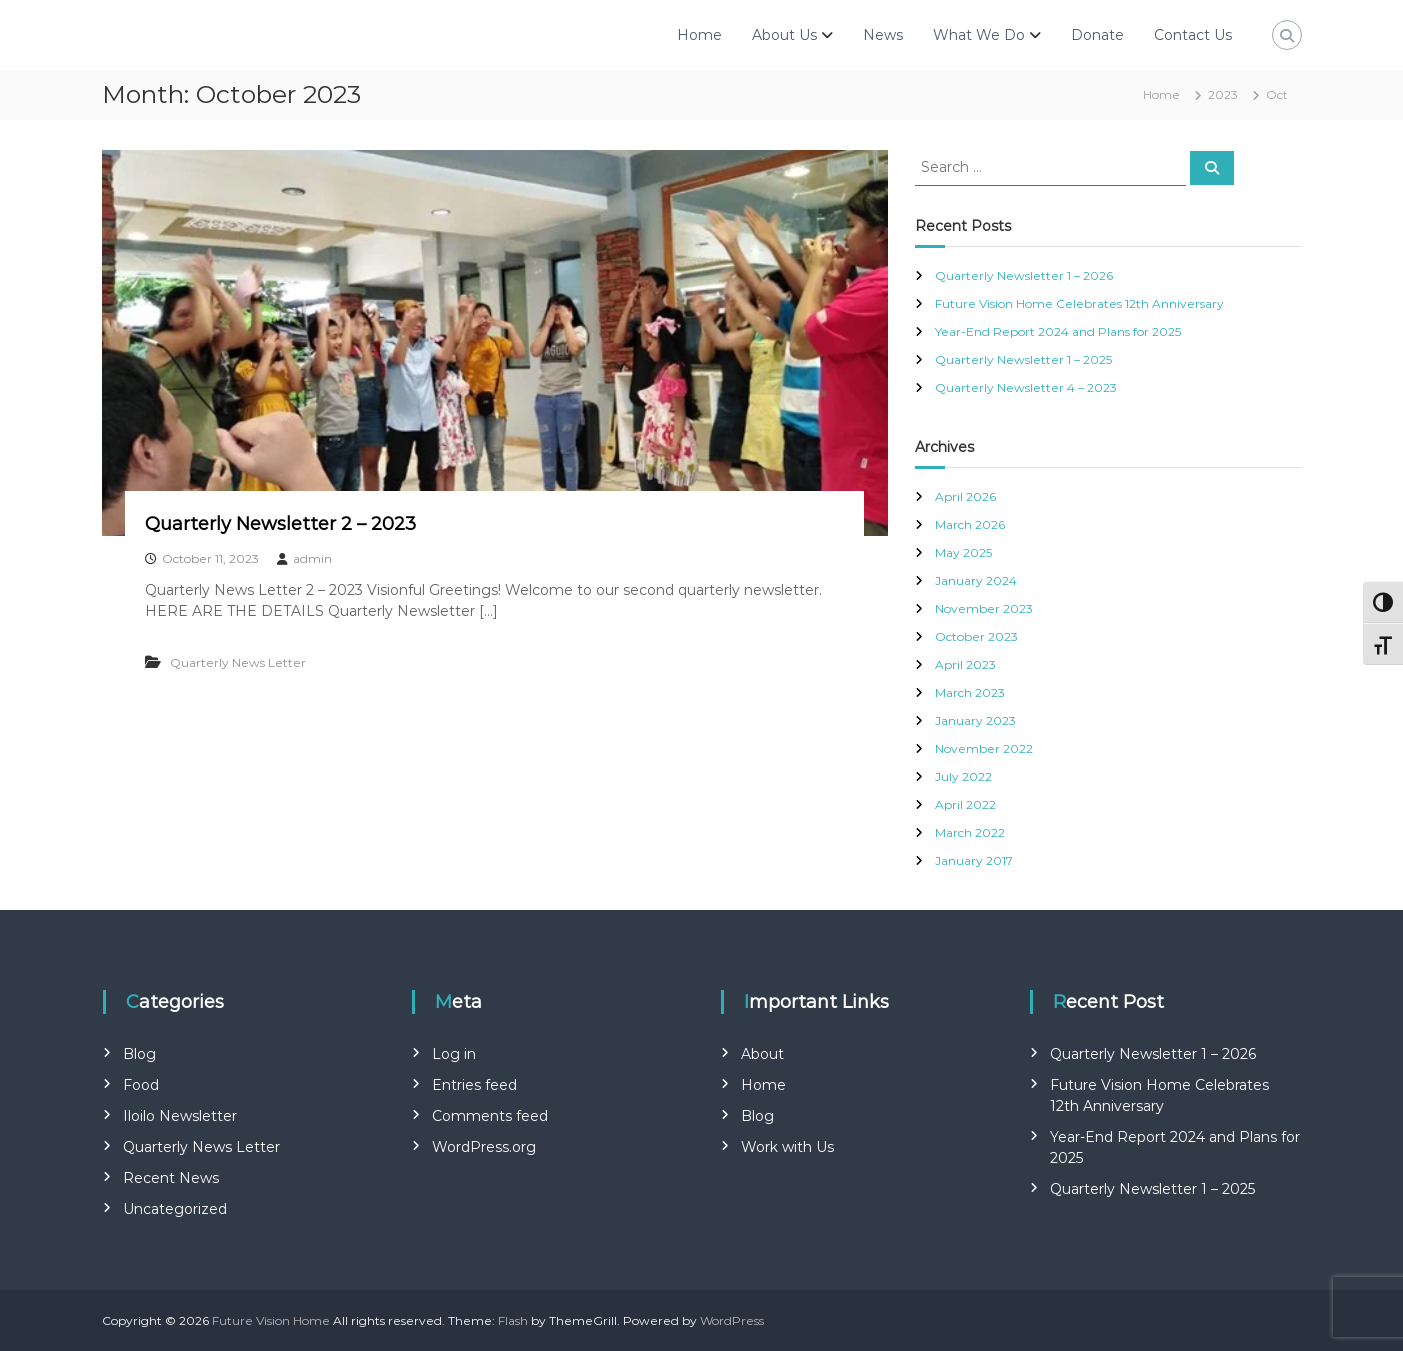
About (762, 1054)
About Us (784, 35)
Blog (139, 1054)
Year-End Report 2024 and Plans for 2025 (1058, 331)
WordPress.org (484, 1147)
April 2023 (965, 664)
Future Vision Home (271, 1320)
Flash (513, 1320)
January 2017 (974, 860)
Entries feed (474, 1085)
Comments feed (490, 1116)
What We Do (979, 35)
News (883, 35)
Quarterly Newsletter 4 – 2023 (1026, 387)
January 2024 (976, 580)
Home (699, 35)
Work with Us (787, 1147)
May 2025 (963, 552)
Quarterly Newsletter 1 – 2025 (1023, 359)
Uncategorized (175, 1209)
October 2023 (976, 636)
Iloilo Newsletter (180, 1116)
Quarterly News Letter (238, 662)
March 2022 (970, 832)
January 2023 (975, 720)
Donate (1097, 35)
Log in (454, 1054)
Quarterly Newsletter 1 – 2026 (1024, 275)
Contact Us (1193, 35)
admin (312, 558)
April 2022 (965, 804)
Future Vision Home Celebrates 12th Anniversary (1079, 303)
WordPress (732, 1320)
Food (141, 1085)
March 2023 (970, 692)
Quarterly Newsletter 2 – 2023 (280, 524)
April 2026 (965, 496)
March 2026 (970, 524)
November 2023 (984, 608)
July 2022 (963, 776)
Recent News (171, 1178)
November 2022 (984, 748)
